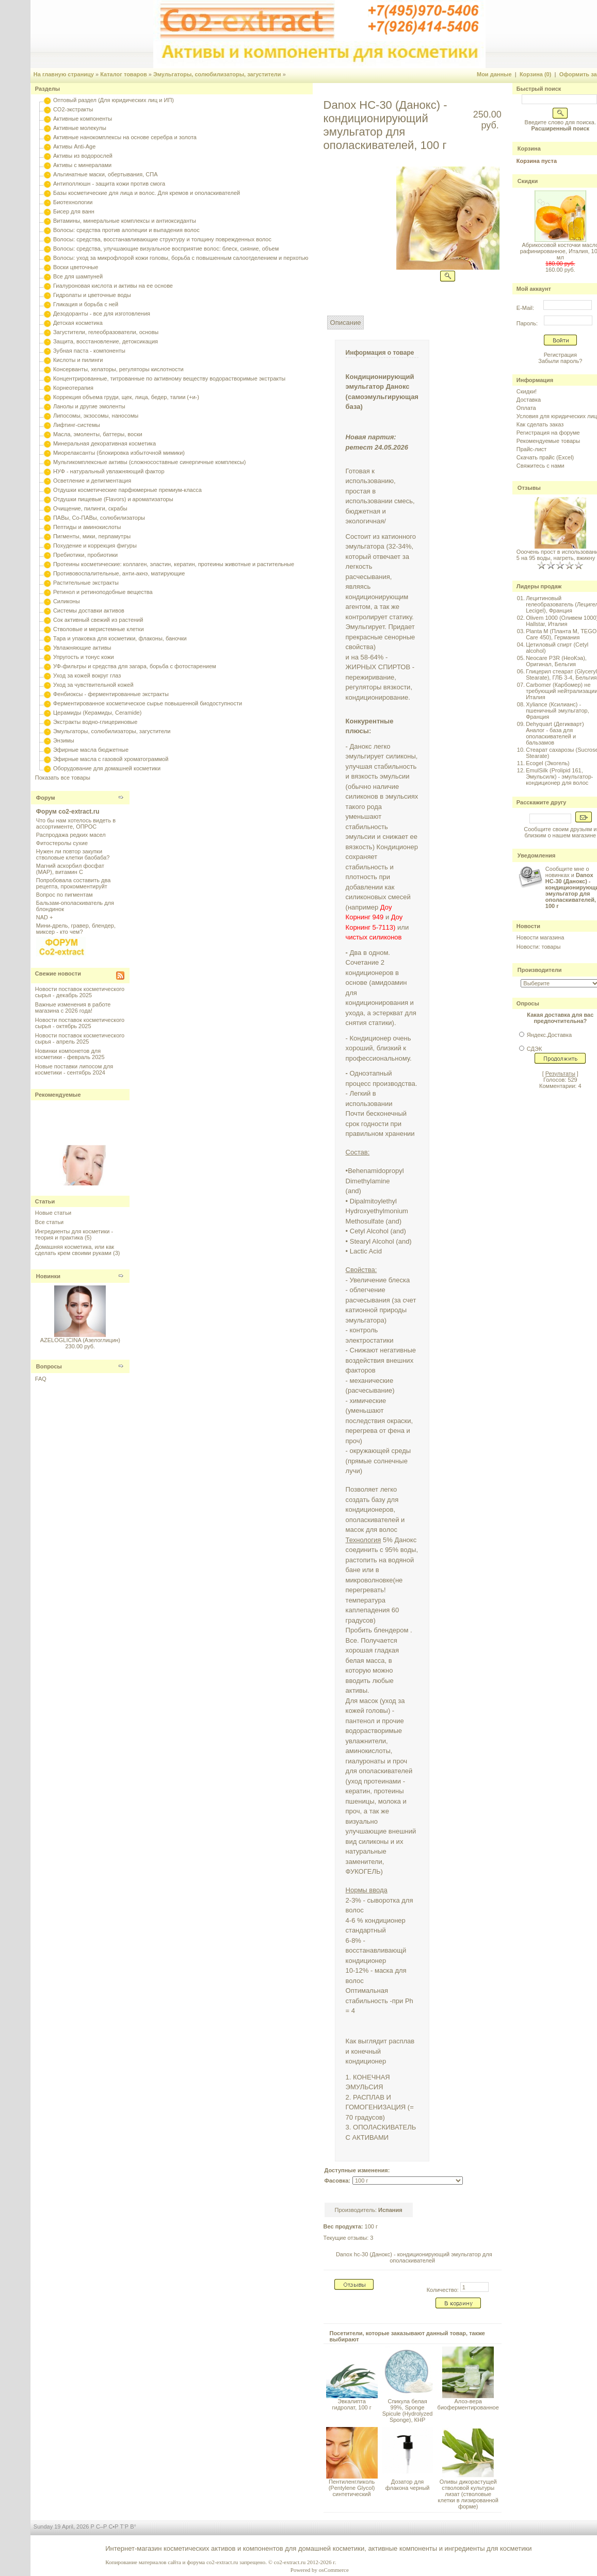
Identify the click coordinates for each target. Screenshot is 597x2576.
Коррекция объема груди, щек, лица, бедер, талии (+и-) (126, 397)
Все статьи (49, 1222)
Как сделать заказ (540, 424)
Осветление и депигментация (92, 480)
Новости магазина (540, 937)
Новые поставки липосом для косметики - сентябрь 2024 (74, 1069)
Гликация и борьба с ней (85, 304)
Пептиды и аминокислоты (87, 527)
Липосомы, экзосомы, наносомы (95, 415)
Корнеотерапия (73, 388)
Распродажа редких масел (71, 835)
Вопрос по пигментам (64, 894)
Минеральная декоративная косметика (104, 443)
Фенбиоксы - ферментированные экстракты (111, 694)
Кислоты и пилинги (78, 360)
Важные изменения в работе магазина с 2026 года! (73, 1007)
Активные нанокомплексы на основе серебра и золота (125, 137)
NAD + (44, 917)
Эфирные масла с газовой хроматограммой (110, 759)
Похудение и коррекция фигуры (95, 545)
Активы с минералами (82, 165)
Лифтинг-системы (76, 425)
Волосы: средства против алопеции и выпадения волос (126, 230)
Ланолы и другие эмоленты (89, 406)
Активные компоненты (82, 118)
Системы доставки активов (88, 610)
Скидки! (527, 391)
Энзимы (63, 740)
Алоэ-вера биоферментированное (468, 2404)
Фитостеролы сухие (62, 843)
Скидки (528, 181)
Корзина (529, 148)
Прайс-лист (532, 449)
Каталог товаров (123, 74)
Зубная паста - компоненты (89, 351)
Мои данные (494, 74)
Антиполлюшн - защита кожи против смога (109, 183)
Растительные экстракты (86, 583)
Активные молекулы (79, 128)
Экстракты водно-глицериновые (95, 722)
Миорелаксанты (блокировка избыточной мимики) (119, 453)
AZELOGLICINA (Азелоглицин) (80, 1340)
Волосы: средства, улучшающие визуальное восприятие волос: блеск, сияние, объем (166, 248)
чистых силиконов (375, 937)
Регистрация (560, 355)
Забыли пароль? (560, 361)
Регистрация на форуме (548, 433)
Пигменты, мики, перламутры (92, 536)
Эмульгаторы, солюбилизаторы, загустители (217, 74)
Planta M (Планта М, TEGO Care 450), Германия (561, 634)
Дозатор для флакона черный (407, 2485)
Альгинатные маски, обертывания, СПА (105, 174)
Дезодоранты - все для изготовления (101, 313)
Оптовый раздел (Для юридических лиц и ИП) (113, 100)
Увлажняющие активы (82, 648)
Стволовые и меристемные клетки (98, 629)
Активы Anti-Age (74, 146)
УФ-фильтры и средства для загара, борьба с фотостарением (134, 666)
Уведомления (537, 855)
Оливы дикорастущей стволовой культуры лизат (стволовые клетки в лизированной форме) (468, 2494)
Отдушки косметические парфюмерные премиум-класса (127, 490)
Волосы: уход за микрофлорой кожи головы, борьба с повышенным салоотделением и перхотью (181, 258)
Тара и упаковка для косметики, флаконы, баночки (120, 638)
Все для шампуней (78, 276)
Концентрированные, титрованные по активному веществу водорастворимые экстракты (169, 378)
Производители (540, 970)
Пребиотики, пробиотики (85, 555)
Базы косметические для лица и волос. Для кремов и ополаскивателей (146, 193)
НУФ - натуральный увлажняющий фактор (109, 471)
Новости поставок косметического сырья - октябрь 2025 (79, 1023)
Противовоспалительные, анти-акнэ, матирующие (119, 573)
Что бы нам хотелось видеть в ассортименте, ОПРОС (76, 823)
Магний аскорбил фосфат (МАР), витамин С (70, 869)
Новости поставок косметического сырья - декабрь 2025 (79, 992)
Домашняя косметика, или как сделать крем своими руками (74, 1250)
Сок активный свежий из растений (98, 620)
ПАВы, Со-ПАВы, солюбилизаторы (99, 518)
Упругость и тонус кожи (83, 657)
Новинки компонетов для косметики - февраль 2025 (70, 1054)
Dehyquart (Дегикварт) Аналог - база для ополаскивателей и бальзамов (555, 733)
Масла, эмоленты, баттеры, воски (97, 434)
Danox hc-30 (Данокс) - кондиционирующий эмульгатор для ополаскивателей (414, 2257)
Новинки (48, 1276)
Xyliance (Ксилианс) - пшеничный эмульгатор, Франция (557, 710)
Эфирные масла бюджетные (90, 750)
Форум (45, 798)
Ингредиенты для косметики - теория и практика (74, 1234)
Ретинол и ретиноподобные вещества (103, 592)
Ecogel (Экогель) (548, 763)
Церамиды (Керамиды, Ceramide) (97, 712)
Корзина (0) (536, 74)
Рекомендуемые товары (548, 441)
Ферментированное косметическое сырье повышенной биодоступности (147, 703)
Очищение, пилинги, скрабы (90, 508)
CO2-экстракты (73, 109)
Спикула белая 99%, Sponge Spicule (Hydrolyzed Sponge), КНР (407, 2410)
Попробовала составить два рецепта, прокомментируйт (73, 883)
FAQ (40, 1379)
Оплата (526, 408)
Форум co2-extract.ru (68, 811)
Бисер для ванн (73, 211)
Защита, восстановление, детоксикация (105, 341)
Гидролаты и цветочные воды (92, 295)
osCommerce (334, 2570)
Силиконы (66, 601)
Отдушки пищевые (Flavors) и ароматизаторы (113, 499)
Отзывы (529, 488)
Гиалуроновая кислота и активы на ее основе (113, 286)
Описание (345, 322)
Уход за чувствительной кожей (93, 685)
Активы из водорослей (82, 156)
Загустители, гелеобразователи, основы (105, 332)
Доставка (529, 400)
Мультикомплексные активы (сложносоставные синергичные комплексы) (149, 462)
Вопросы (49, 1366)
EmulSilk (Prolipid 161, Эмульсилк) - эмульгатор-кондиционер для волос (559, 776)
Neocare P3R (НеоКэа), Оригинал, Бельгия (556, 661)
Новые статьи (53, 1213)
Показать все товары (62, 777)
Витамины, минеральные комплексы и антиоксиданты (124, 221)
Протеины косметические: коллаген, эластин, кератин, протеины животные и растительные (173, 564)
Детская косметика (78, 323)
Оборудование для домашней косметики (106, 768)
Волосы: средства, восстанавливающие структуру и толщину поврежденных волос (162, 239)
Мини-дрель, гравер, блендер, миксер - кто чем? (76, 928)
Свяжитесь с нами (540, 466)
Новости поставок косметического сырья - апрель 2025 (79, 1038)
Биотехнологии (72, 202)
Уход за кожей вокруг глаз (87, 675)
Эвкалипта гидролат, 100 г (351, 2404)
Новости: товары (539, 947)
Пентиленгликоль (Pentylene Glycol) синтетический (352, 2488)
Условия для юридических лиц (557, 416)
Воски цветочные (75, 267)
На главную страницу (64, 74)
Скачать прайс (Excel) (545, 457)
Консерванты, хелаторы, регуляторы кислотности (118, 369)
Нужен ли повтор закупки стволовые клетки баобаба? (73, 854)
